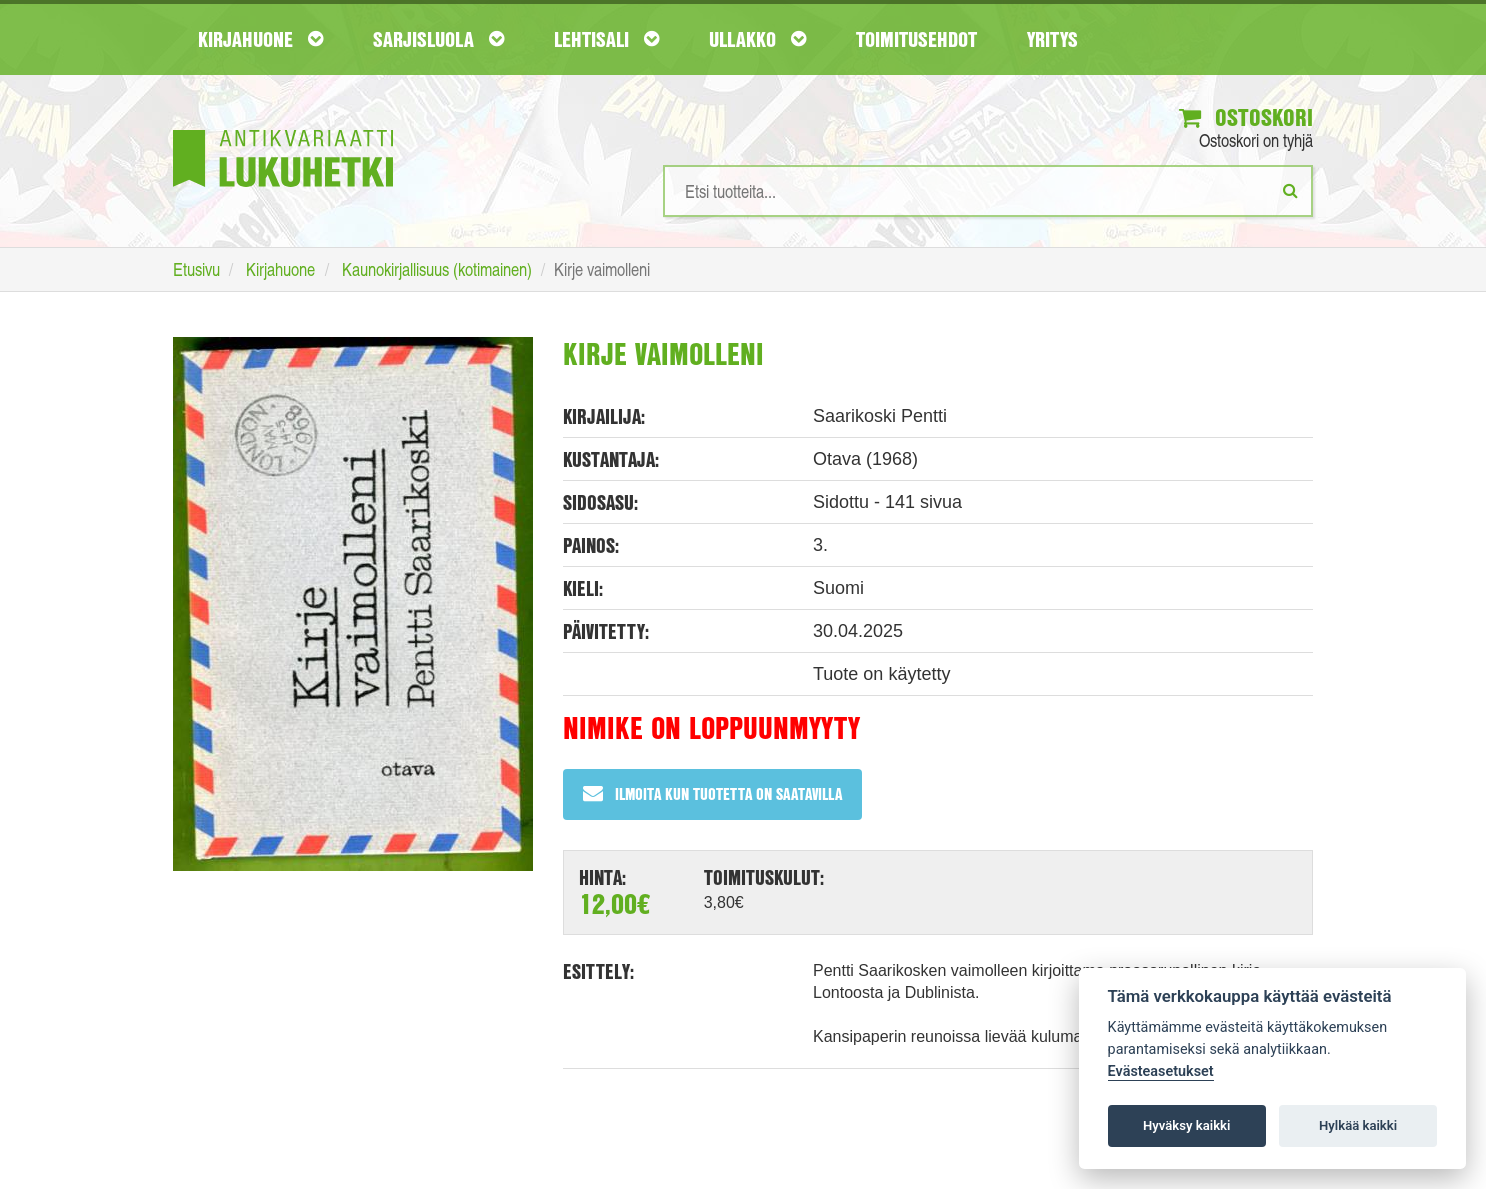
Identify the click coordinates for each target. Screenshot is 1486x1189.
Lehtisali (606, 39)
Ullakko (757, 39)
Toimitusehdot (916, 39)
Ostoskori (1246, 117)
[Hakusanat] (988, 191)
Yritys (1052, 39)
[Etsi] (1290, 190)
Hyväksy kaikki (1186, 1125)
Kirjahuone (260, 39)
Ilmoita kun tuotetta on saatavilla (712, 793)
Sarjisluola (438, 39)
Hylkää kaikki (1358, 1125)
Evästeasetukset (1161, 1071)
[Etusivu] (283, 128)
